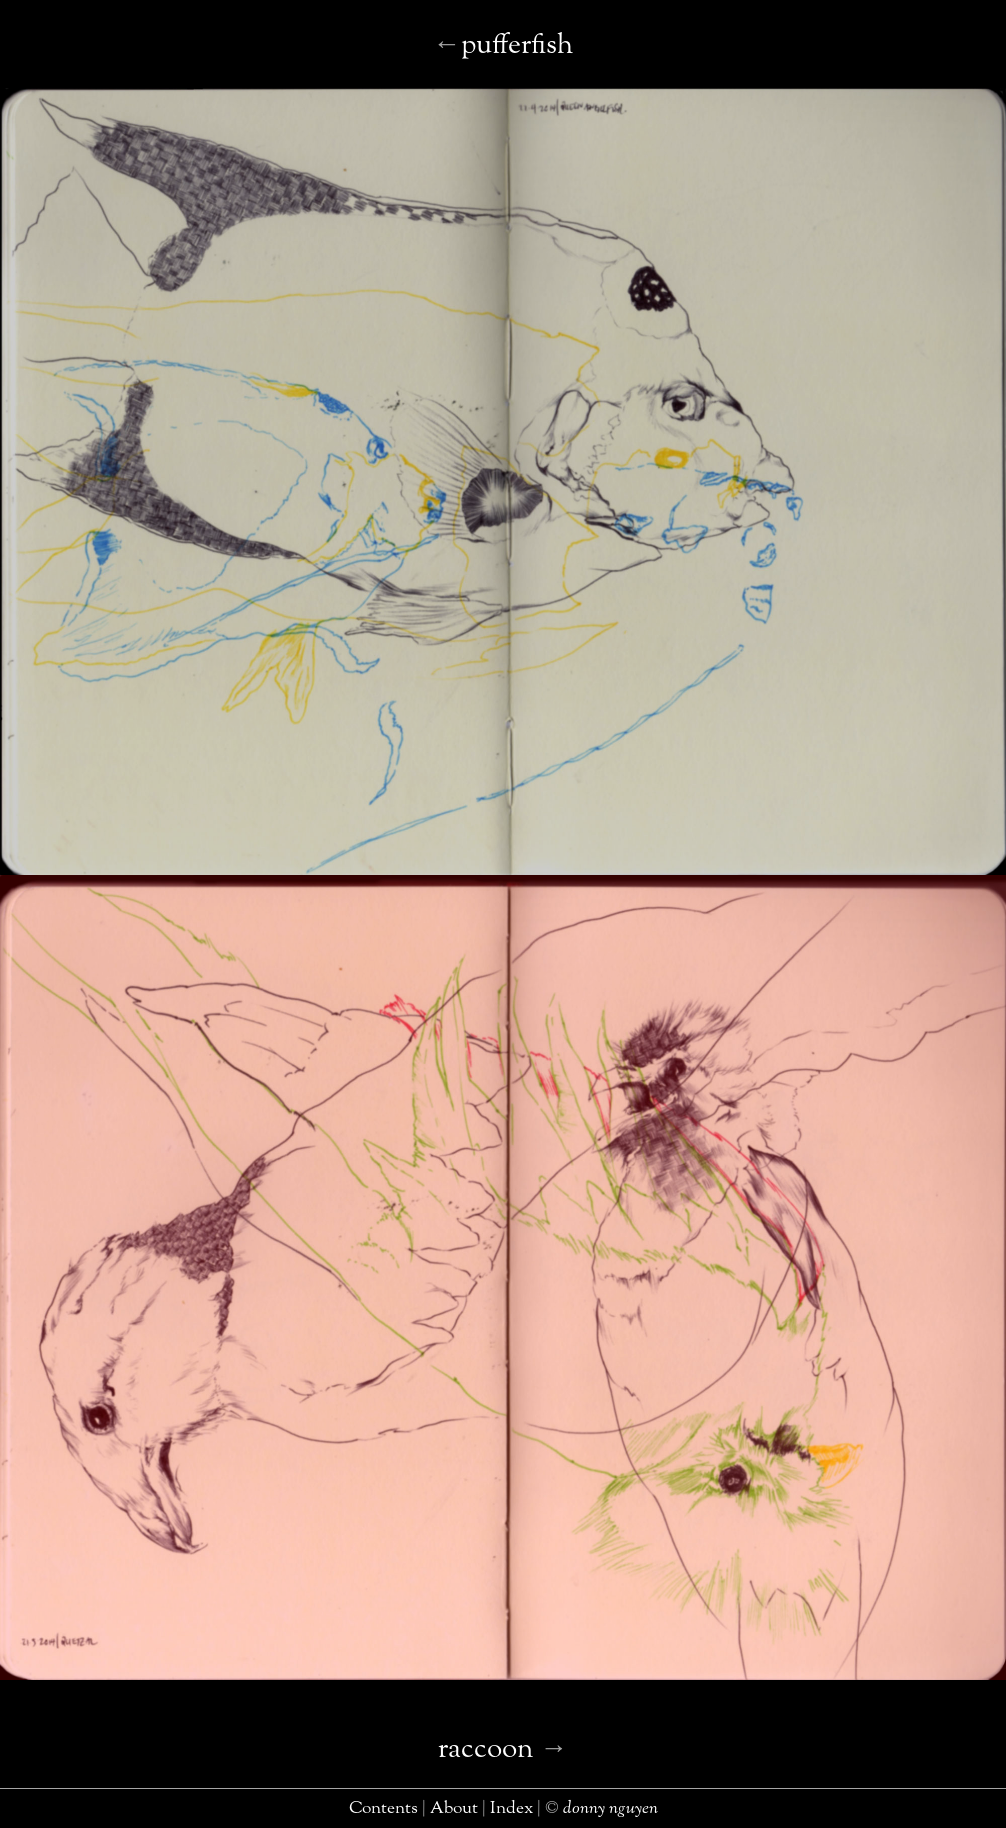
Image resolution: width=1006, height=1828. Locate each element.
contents (383, 1808)
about (454, 1808)
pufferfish (517, 45)
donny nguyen (610, 1808)
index (511, 1808)
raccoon (486, 1749)
